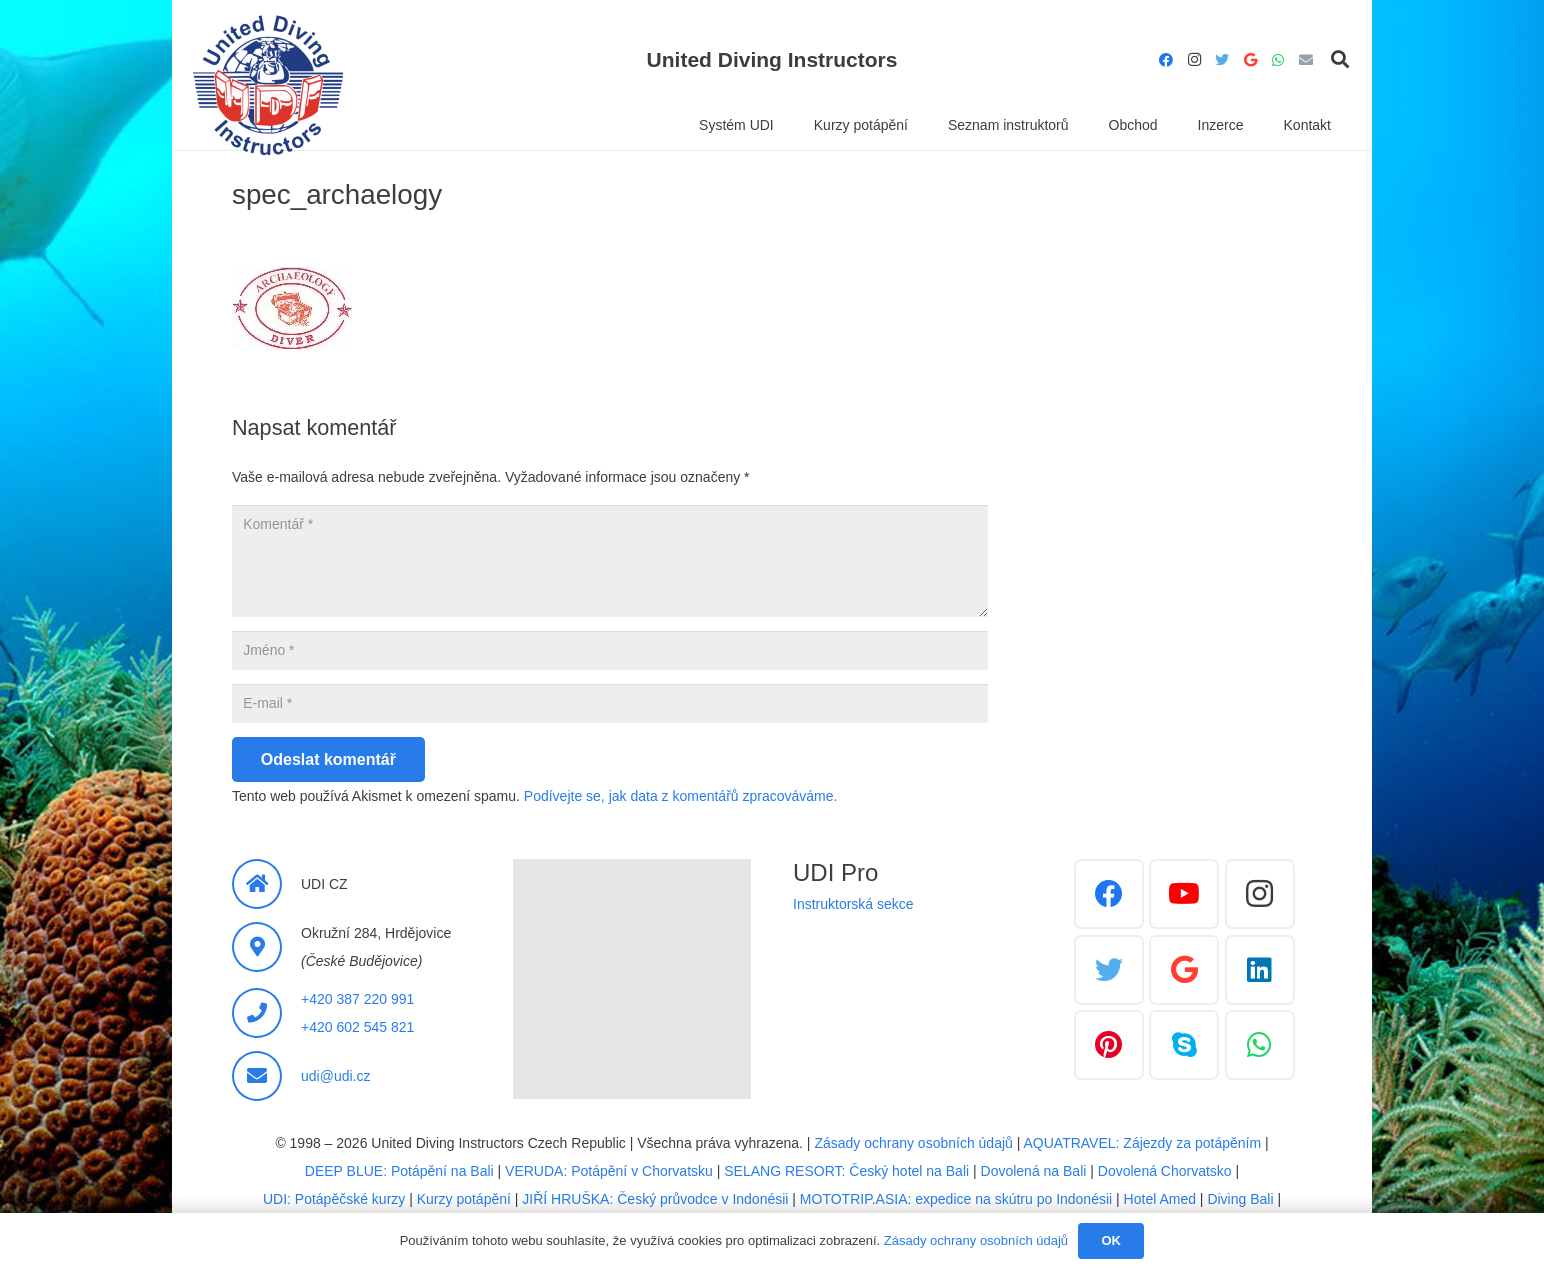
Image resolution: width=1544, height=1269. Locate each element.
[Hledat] (1340, 59)
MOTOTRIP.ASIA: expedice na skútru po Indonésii (956, 1199)
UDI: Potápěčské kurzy (334, 1199)
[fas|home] (266, 884)
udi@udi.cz (335, 1076)
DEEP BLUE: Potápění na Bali (399, 1171)
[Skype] (1184, 1045)
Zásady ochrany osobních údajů (913, 1143)
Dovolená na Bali (1034, 1171)
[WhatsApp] (1278, 60)
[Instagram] (1194, 60)
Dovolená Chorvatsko (1165, 1171)
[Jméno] (610, 650)
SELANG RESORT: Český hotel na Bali (846, 1171)
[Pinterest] (1109, 1045)
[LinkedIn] (1260, 970)
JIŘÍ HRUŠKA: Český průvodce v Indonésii (655, 1199)
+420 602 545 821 (357, 1027)
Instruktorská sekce (853, 904)
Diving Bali (1240, 1199)
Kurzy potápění (464, 1199)
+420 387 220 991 (357, 999)
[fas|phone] (266, 1013)
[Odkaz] (268, 85)
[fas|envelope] (266, 1076)
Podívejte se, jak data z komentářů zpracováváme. (681, 796)
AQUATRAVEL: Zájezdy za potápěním (1143, 1143)
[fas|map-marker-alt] (266, 947)
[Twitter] (1222, 60)
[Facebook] (1166, 60)
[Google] (1250, 60)
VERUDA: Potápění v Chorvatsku (609, 1171)
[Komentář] (610, 561)
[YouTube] (1184, 894)
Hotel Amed (1160, 1199)
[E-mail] (1306, 60)
